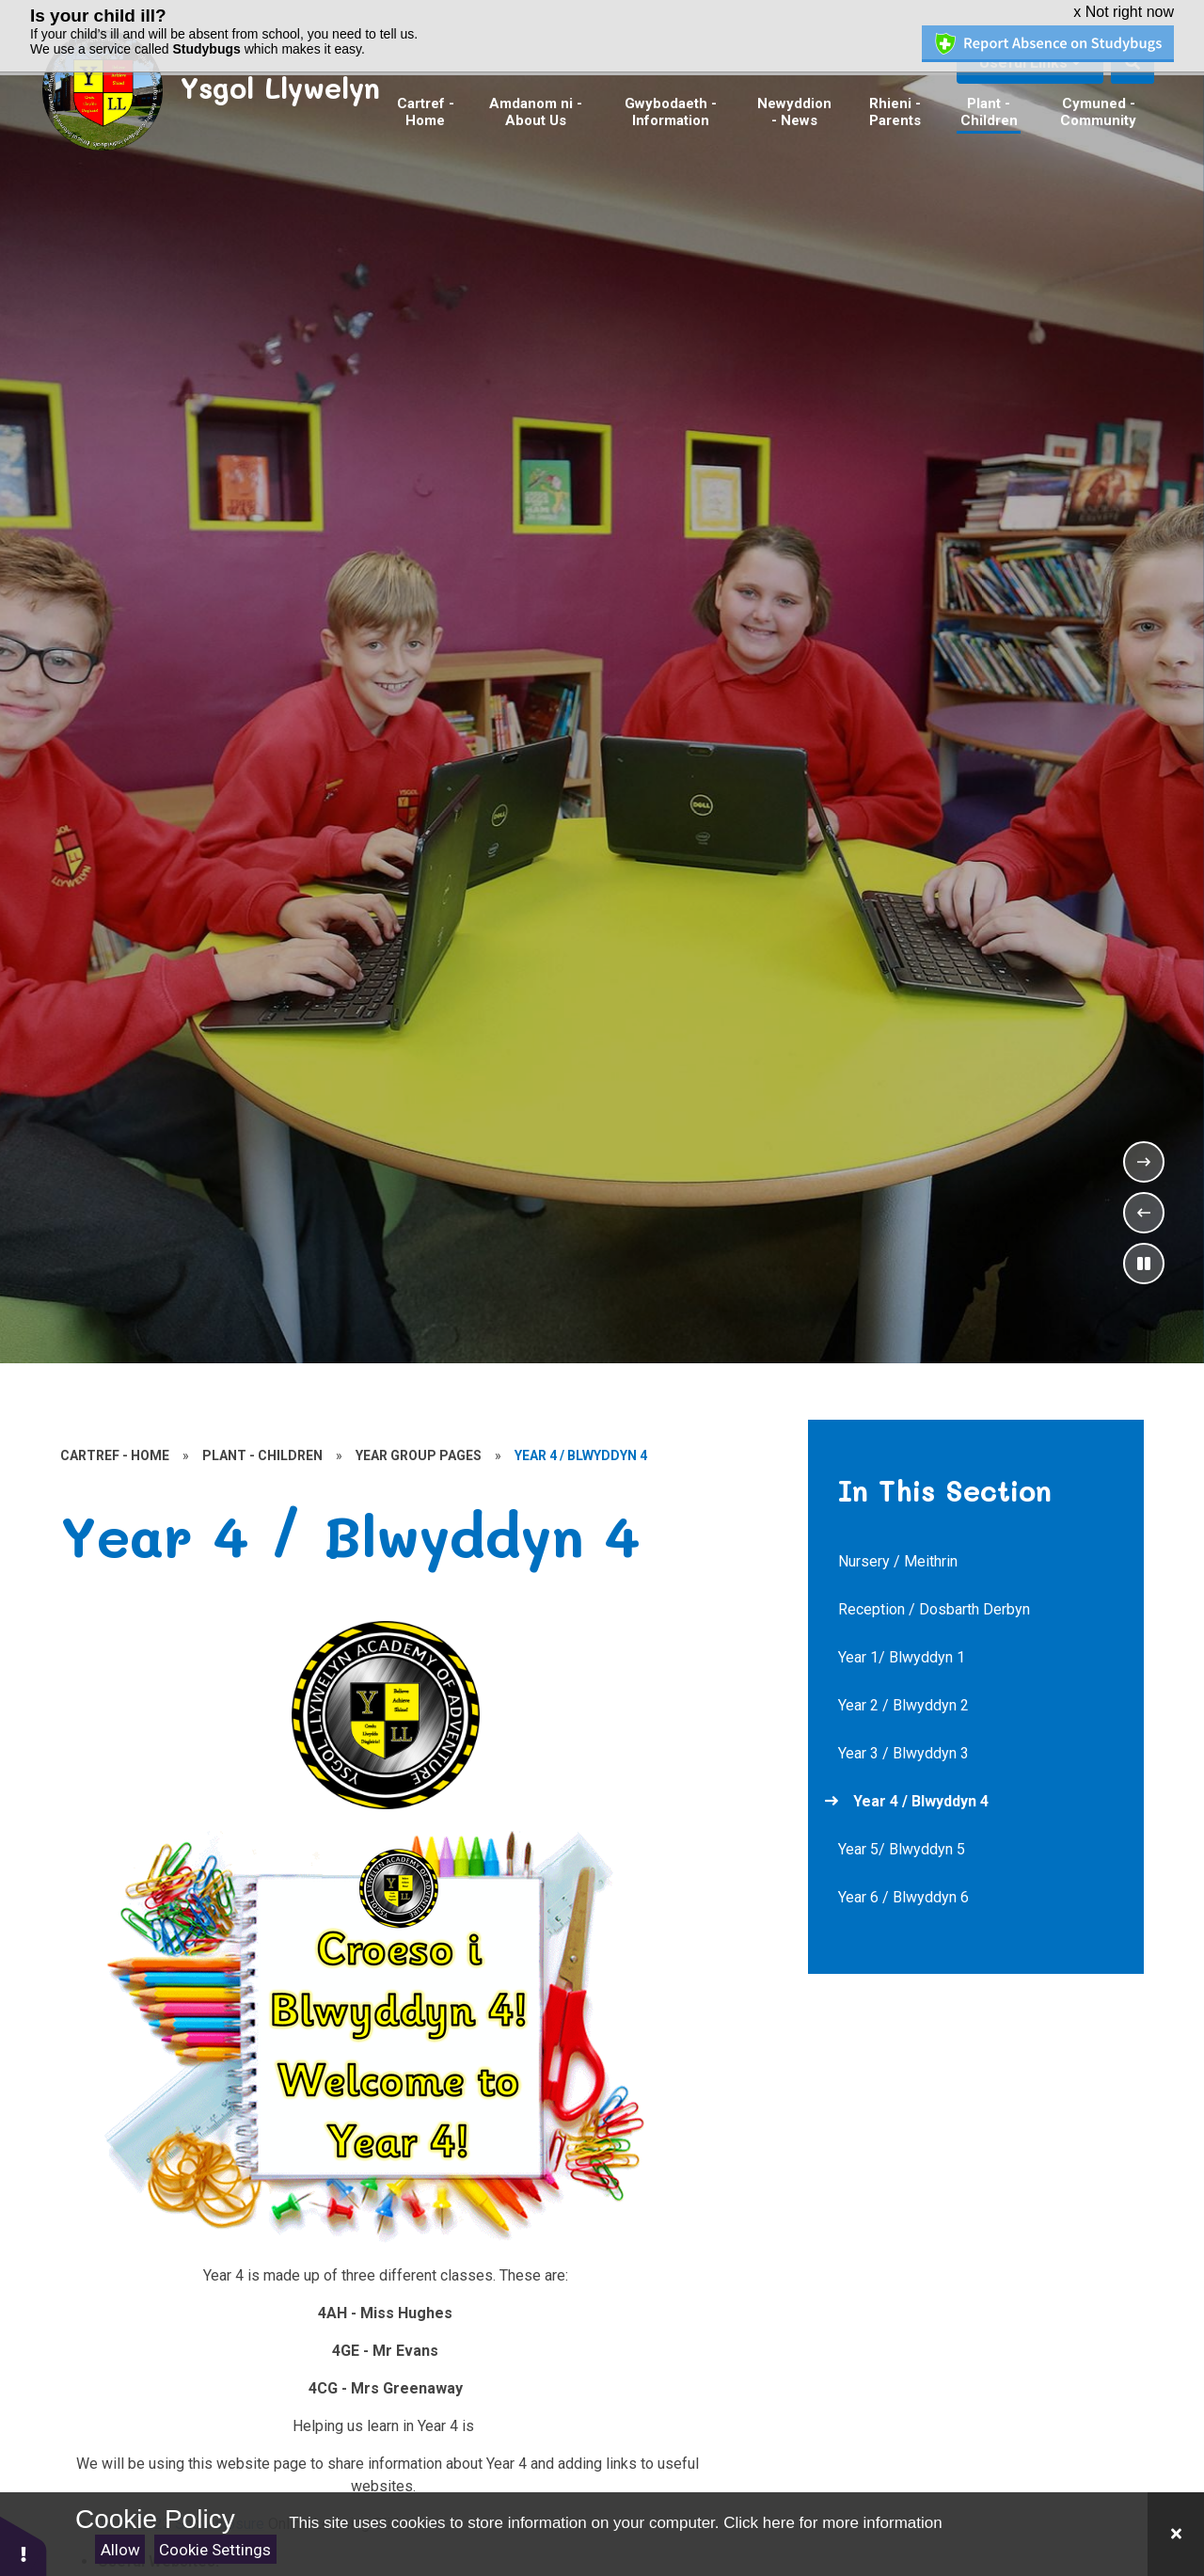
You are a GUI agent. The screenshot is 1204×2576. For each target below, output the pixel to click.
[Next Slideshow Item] (1143, 1162)
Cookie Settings (215, 2549)
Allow (120, 2549)
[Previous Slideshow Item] (1143, 1212)
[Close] (1176, 2534)
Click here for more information (832, 2523)
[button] (23, 2545)
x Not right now (1123, 12)
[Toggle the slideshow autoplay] (1143, 1263)
